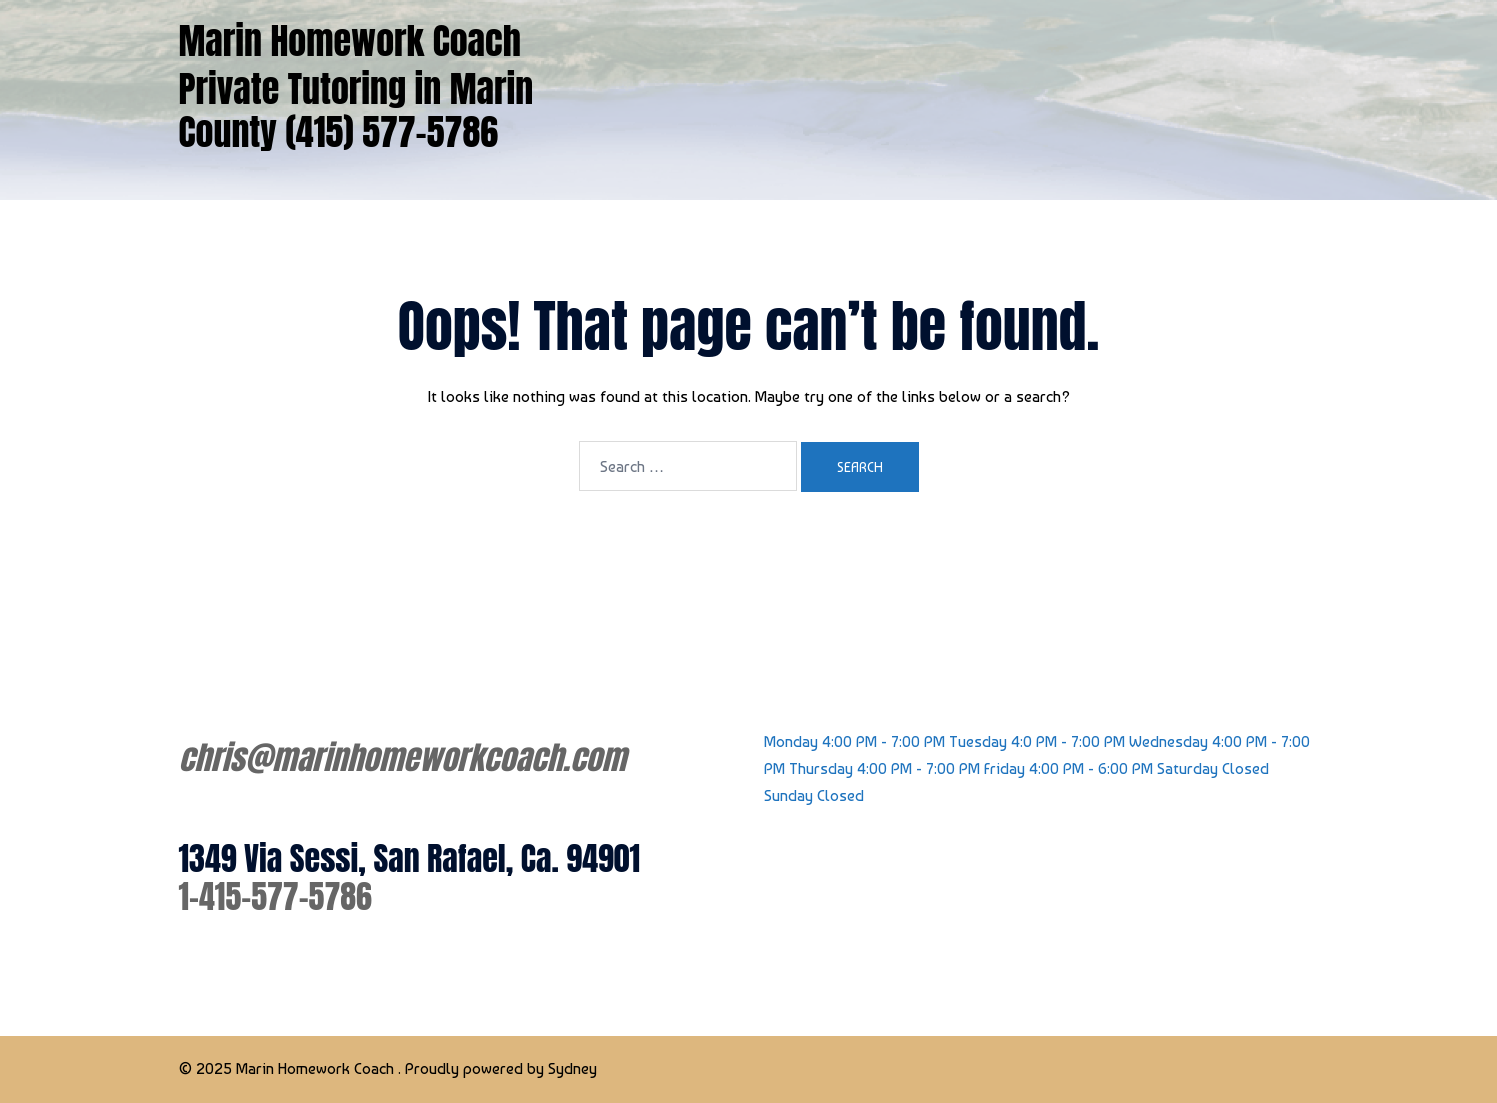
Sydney (572, 1068)
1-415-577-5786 (275, 896)
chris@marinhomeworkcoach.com (402, 757)
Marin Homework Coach (350, 41)
